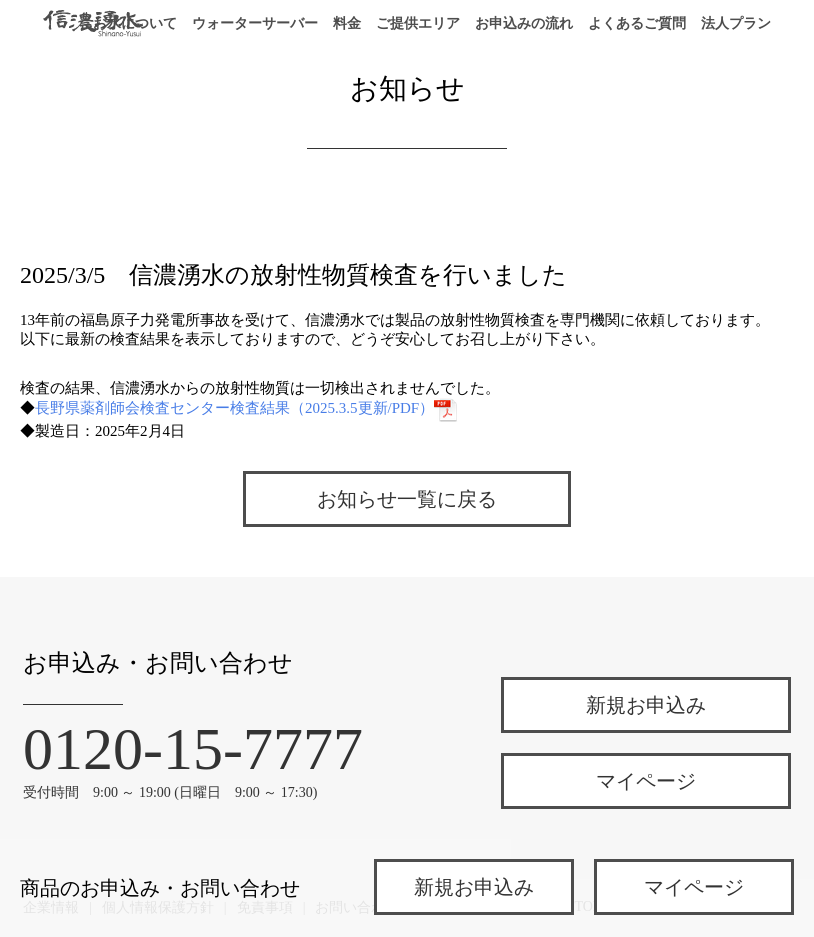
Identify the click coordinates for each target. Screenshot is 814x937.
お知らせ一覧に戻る (407, 499)
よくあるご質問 (637, 23)
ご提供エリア (418, 23)
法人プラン (736, 23)
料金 (347, 23)
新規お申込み (646, 705)
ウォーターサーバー (255, 23)
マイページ (646, 781)
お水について (135, 23)
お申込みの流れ (524, 23)
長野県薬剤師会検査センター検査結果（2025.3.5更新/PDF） (246, 408)
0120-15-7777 (193, 749)
